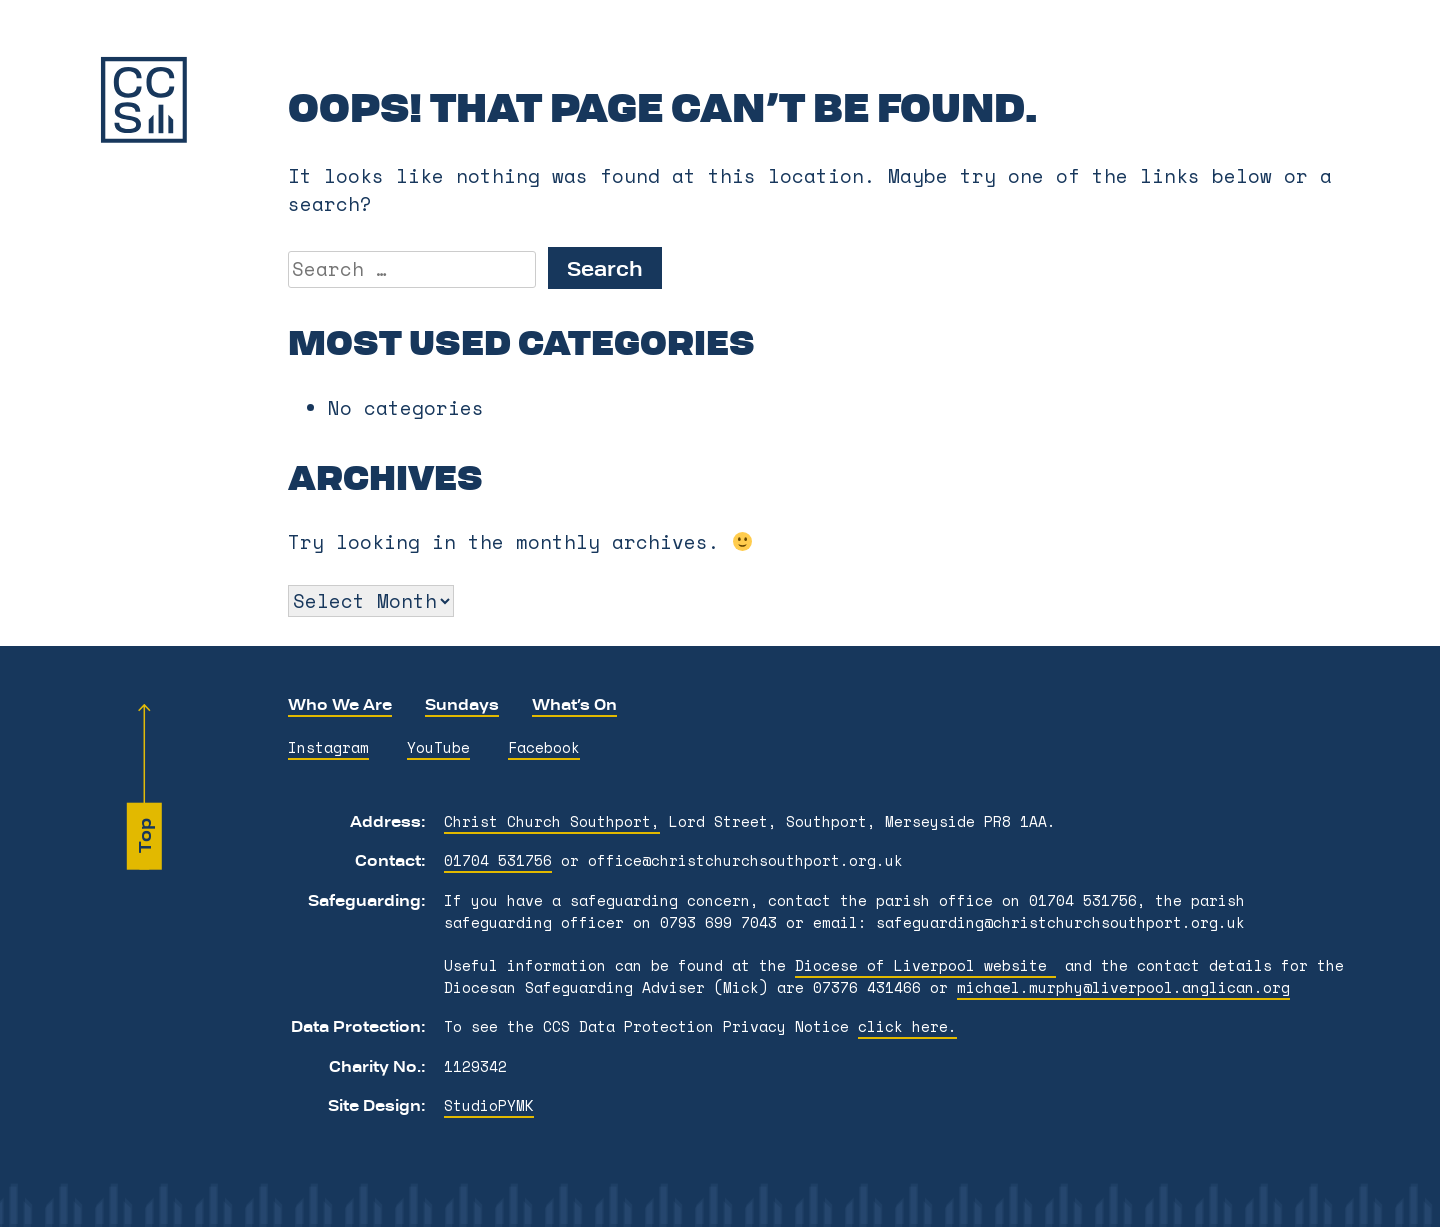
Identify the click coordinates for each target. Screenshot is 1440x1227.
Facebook (544, 747)
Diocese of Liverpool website (925, 965)
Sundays (462, 704)
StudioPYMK (489, 1105)
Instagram (328, 747)
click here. (907, 1026)
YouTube (438, 747)
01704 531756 (498, 860)
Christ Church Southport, (552, 821)
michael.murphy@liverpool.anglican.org (1123, 987)
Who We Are (340, 704)
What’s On (574, 704)
